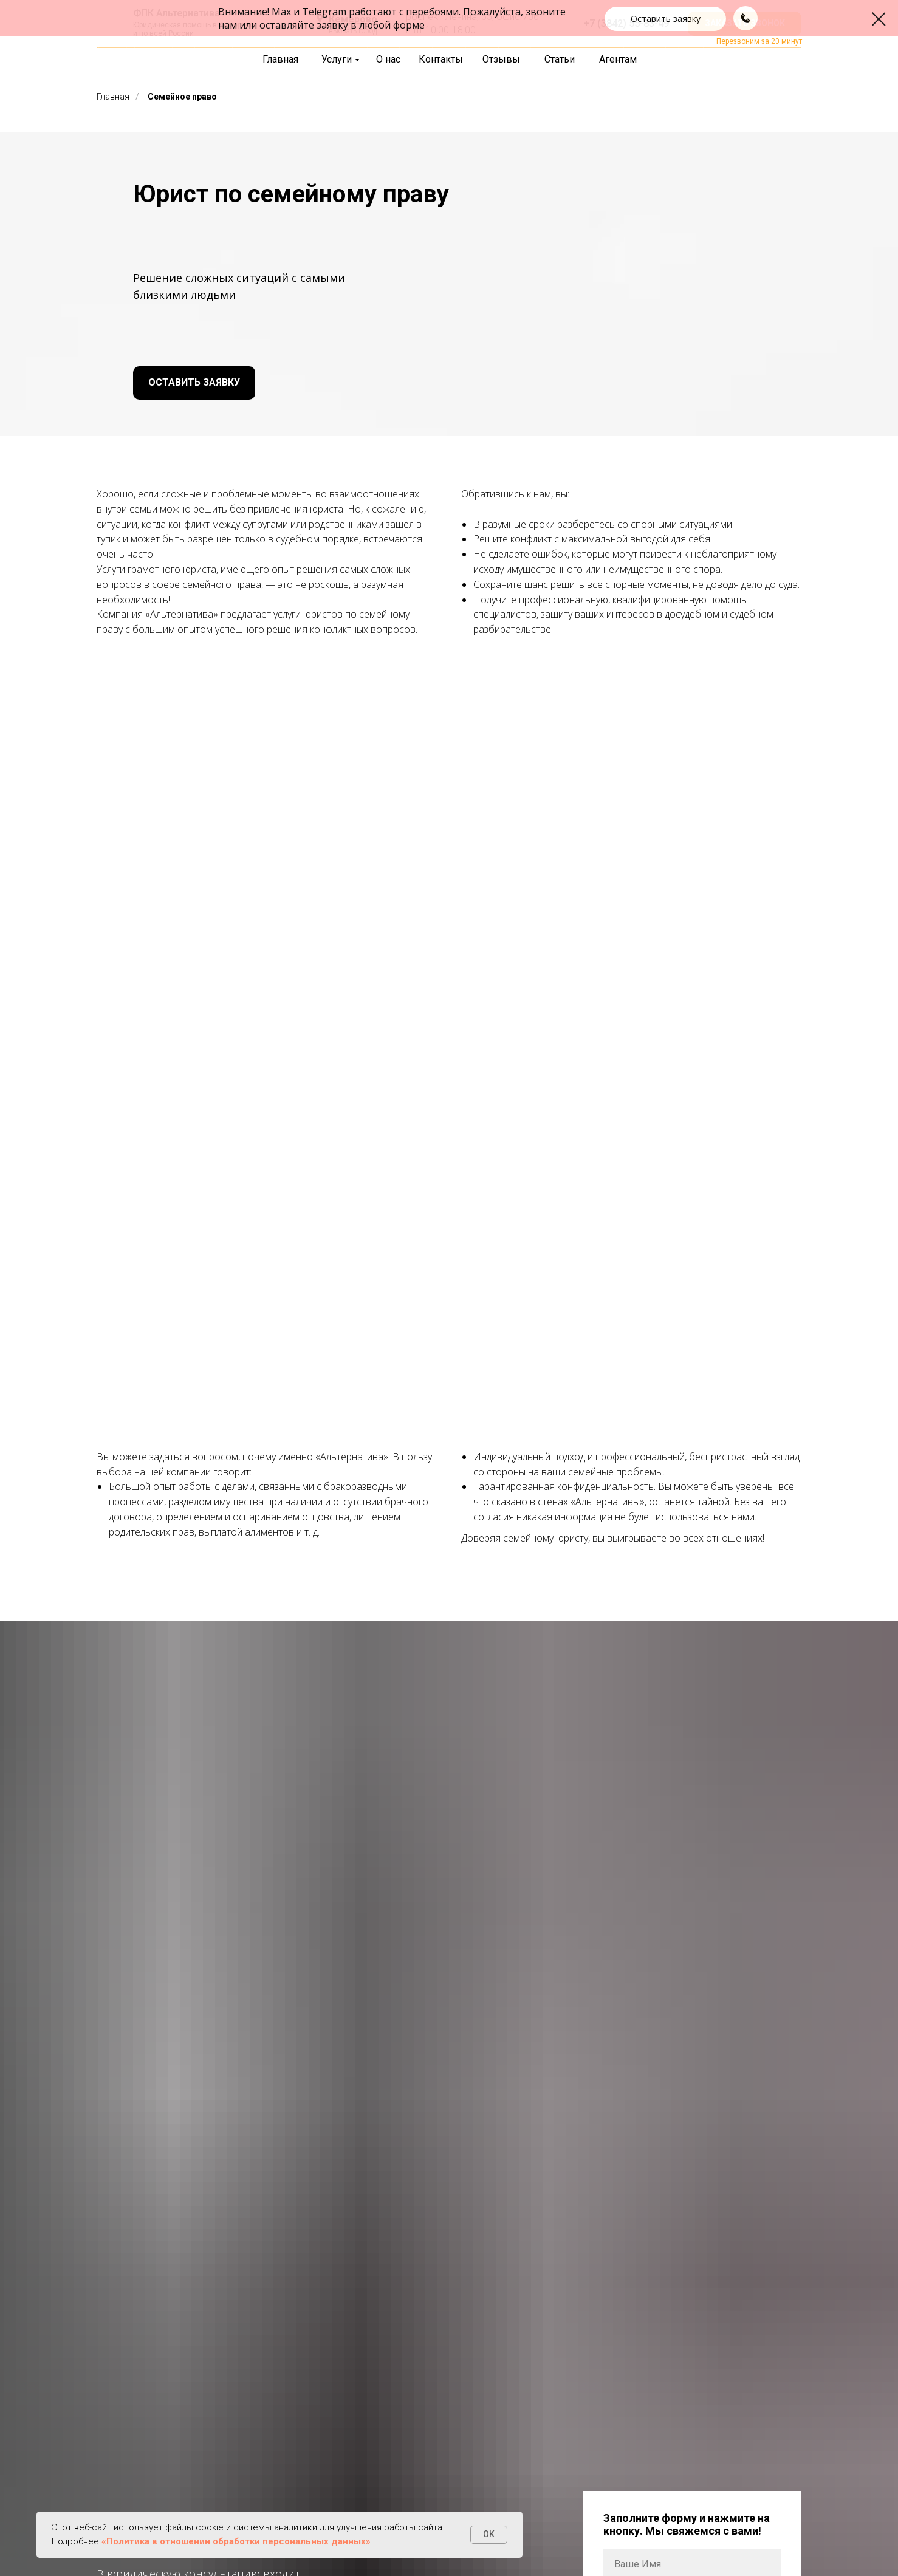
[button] (744, 24)
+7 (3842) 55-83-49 (626, 23)
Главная (113, 96)
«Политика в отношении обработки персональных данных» (236, 2541)
